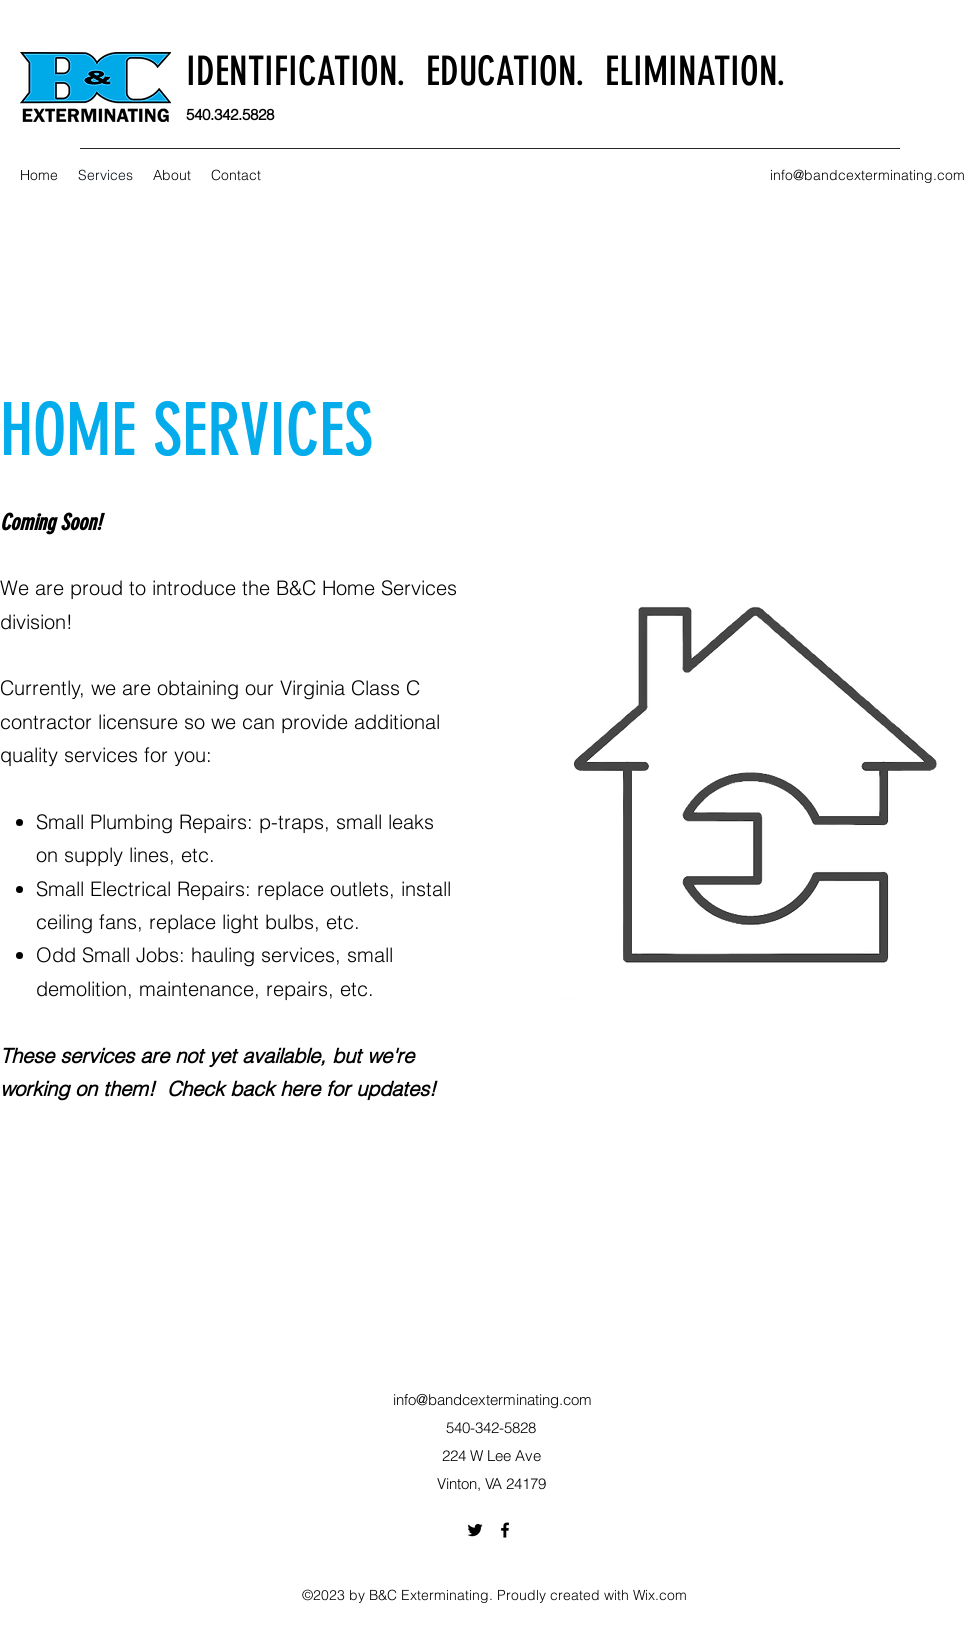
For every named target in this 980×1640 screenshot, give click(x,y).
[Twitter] (475, 1530)
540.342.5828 (230, 114)
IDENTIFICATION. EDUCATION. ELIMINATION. (486, 71)
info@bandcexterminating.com (867, 175)
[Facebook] (505, 1530)
